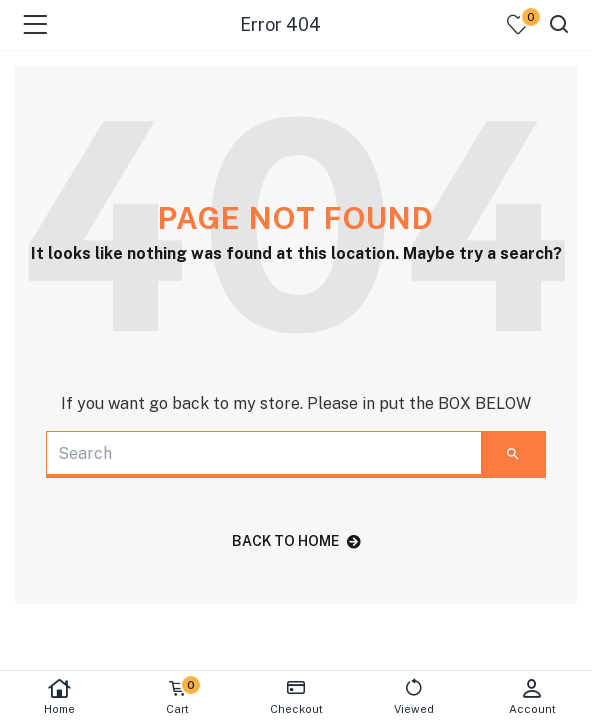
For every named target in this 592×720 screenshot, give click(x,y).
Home (59, 696)
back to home (296, 541)
